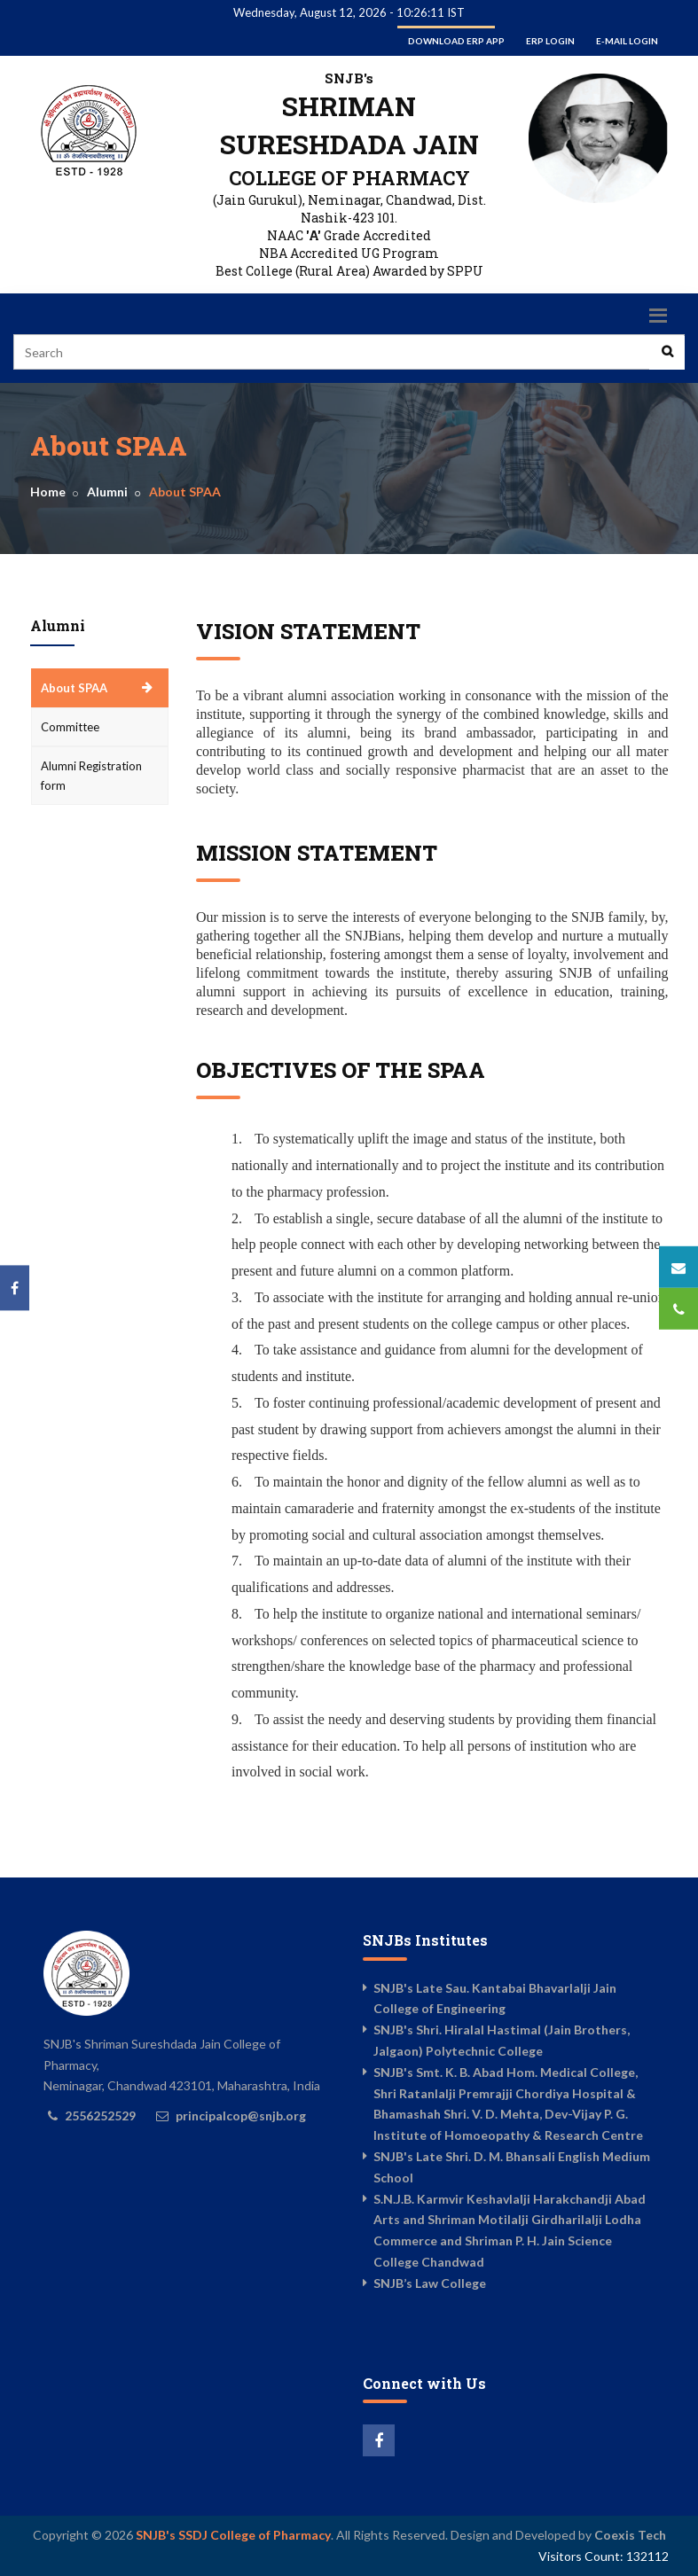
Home (48, 491)
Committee (70, 727)
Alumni (107, 491)
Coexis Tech (630, 2534)
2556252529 (100, 2115)
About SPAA (74, 688)
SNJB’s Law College (429, 2283)
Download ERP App (456, 40)
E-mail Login (627, 40)
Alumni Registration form (91, 775)
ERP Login (550, 40)
